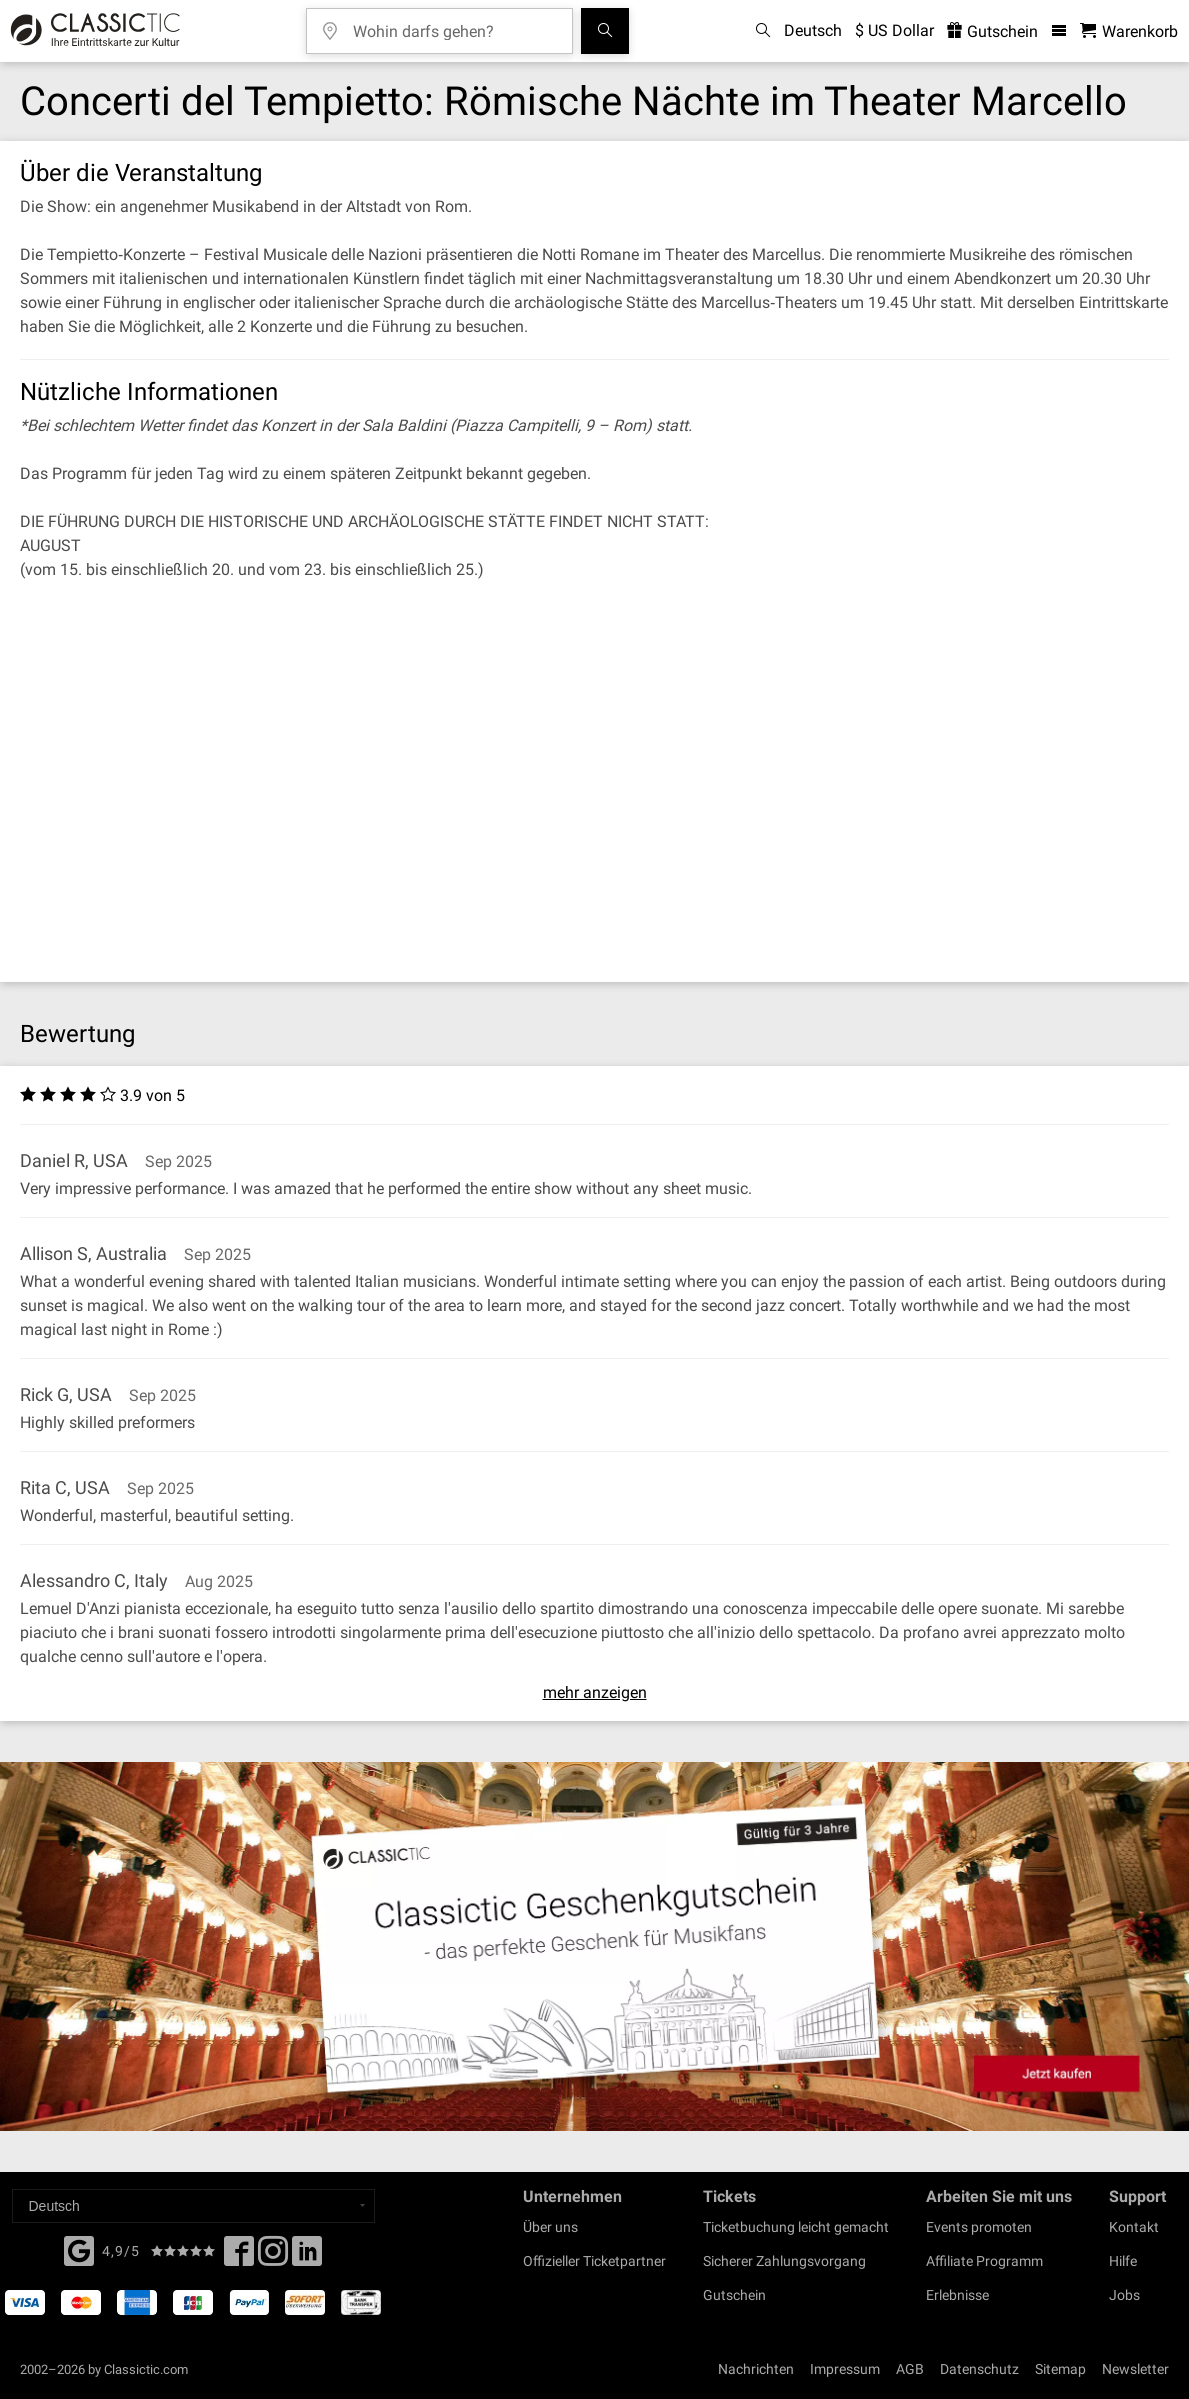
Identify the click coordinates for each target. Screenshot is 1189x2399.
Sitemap (1060, 2369)
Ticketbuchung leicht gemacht (796, 2227)
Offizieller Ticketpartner (594, 2261)
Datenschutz (979, 2369)
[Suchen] (605, 31)
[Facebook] (79, 2249)
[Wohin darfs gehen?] (454, 24)
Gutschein (734, 2295)
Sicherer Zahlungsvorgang (784, 2261)
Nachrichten (756, 2369)
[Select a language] (193, 2206)
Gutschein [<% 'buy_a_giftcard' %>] (992, 31)
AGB (910, 2369)
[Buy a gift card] (594, 1946)
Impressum (845, 2369)
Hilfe (1123, 2261)
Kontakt (1134, 2227)
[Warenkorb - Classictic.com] (1129, 31)
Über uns (550, 2227)
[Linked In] (307, 2257)
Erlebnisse (957, 2295)
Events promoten (979, 2227)
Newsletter (1135, 2369)
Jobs (1124, 2295)
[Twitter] (273, 2257)
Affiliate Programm (984, 2261)
